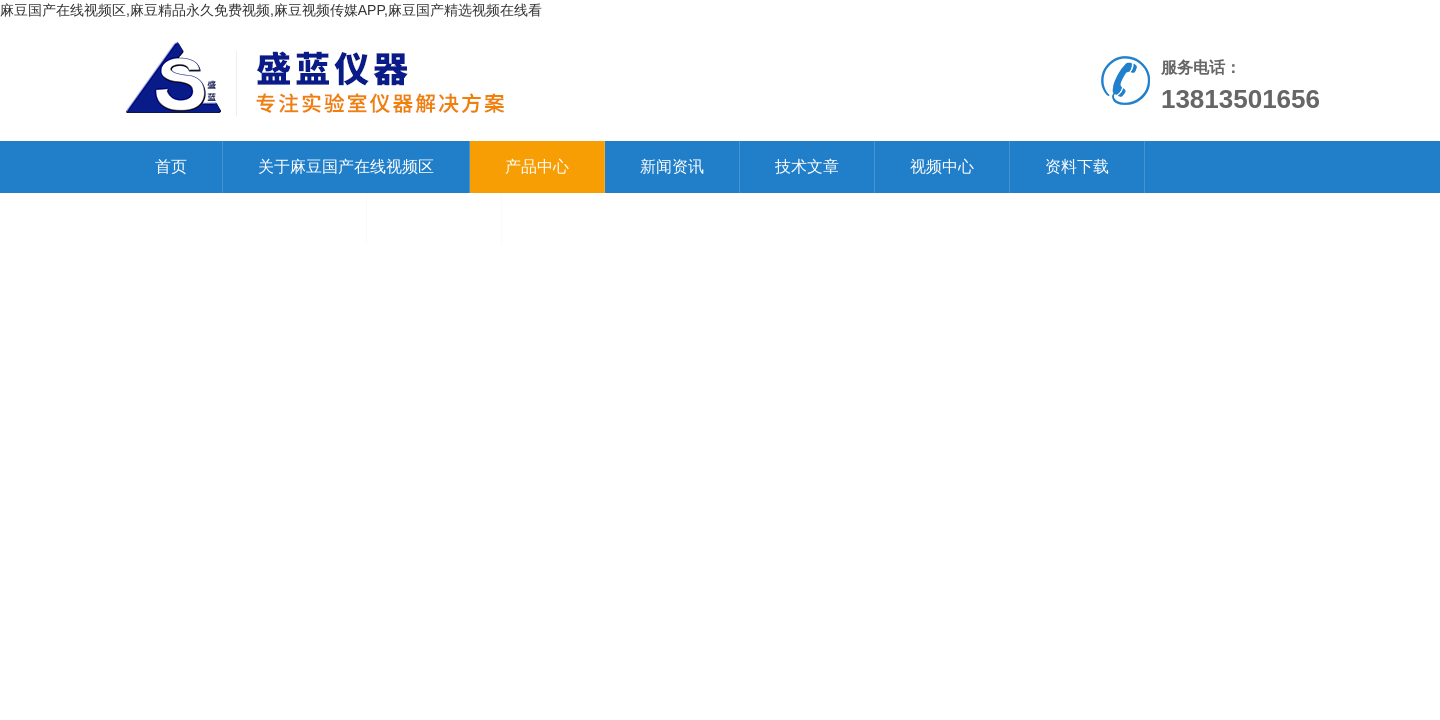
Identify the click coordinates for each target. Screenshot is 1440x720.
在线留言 (434, 218)
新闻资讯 (672, 166)
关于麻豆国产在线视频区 (346, 166)
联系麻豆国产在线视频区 (243, 218)
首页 (171, 166)
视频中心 (942, 166)
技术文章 (807, 166)
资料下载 (1077, 166)
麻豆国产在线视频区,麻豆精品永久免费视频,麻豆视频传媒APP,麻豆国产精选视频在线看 (271, 10)
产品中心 (537, 166)
